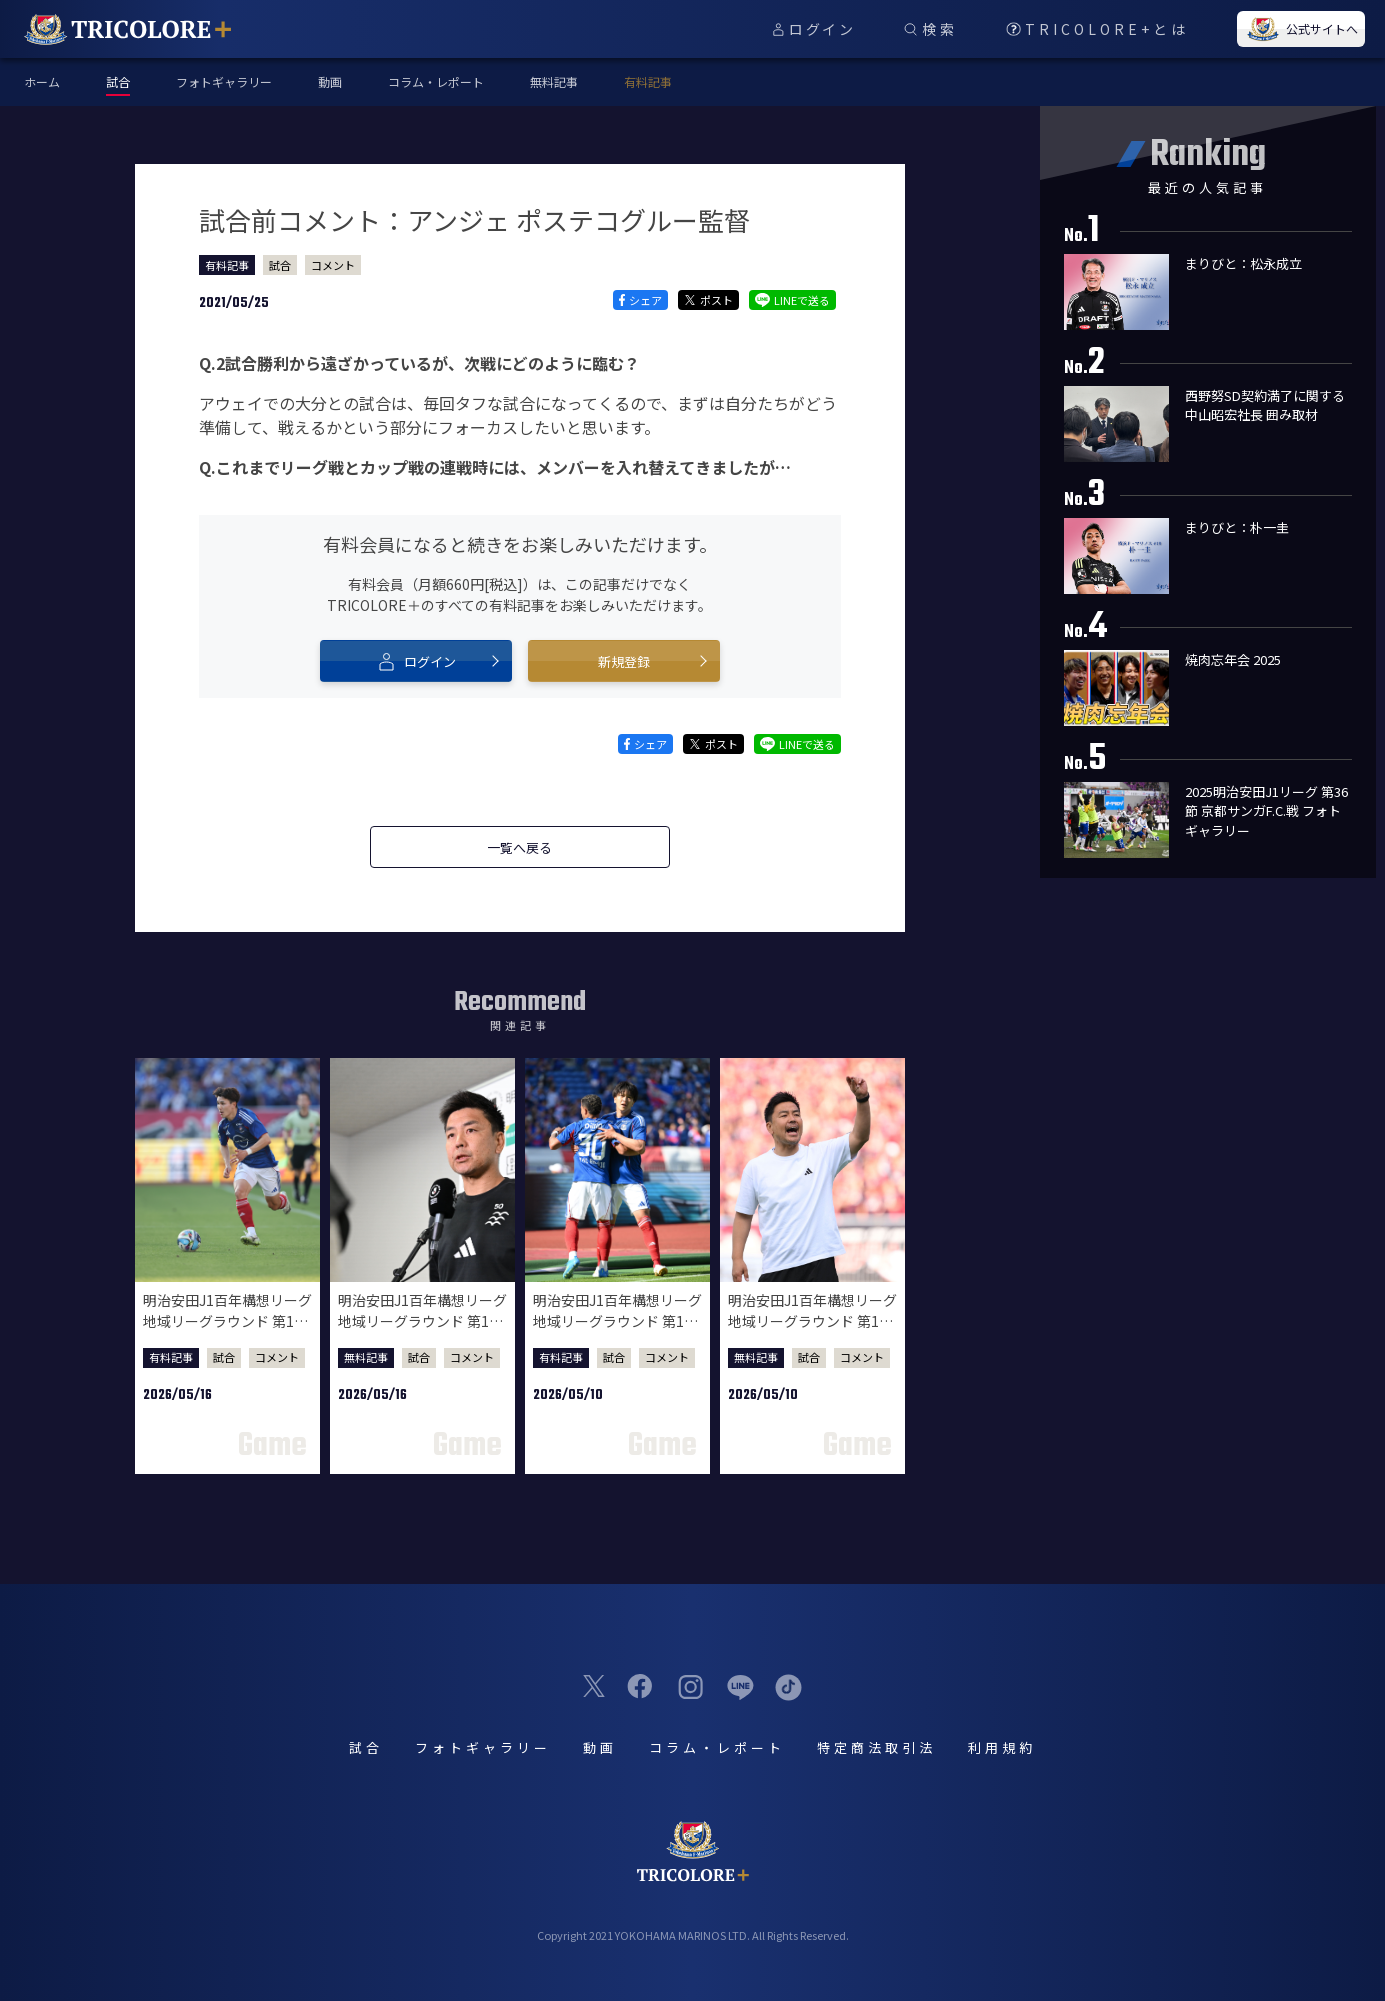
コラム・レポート (436, 81)
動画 (330, 81)
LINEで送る (792, 300)
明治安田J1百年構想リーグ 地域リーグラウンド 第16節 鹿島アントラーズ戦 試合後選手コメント (617, 1331)
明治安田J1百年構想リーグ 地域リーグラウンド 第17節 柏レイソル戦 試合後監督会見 (422, 1331)
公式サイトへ (1301, 29)
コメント (333, 265)
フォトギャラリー (224, 81)
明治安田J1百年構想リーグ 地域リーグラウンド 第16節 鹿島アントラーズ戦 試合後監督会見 (812, 1331)
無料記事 (554, 81)
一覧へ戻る (519, 847)
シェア (640, 300)
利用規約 (1002, 1747)
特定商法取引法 (876, 1747)
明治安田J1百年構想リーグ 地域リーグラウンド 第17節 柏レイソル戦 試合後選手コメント (227, 1331)
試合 (280, 265)
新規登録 (624, 661)
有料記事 (648, 81)
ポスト (708, 300)
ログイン (416, 661)
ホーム (42, 81)
